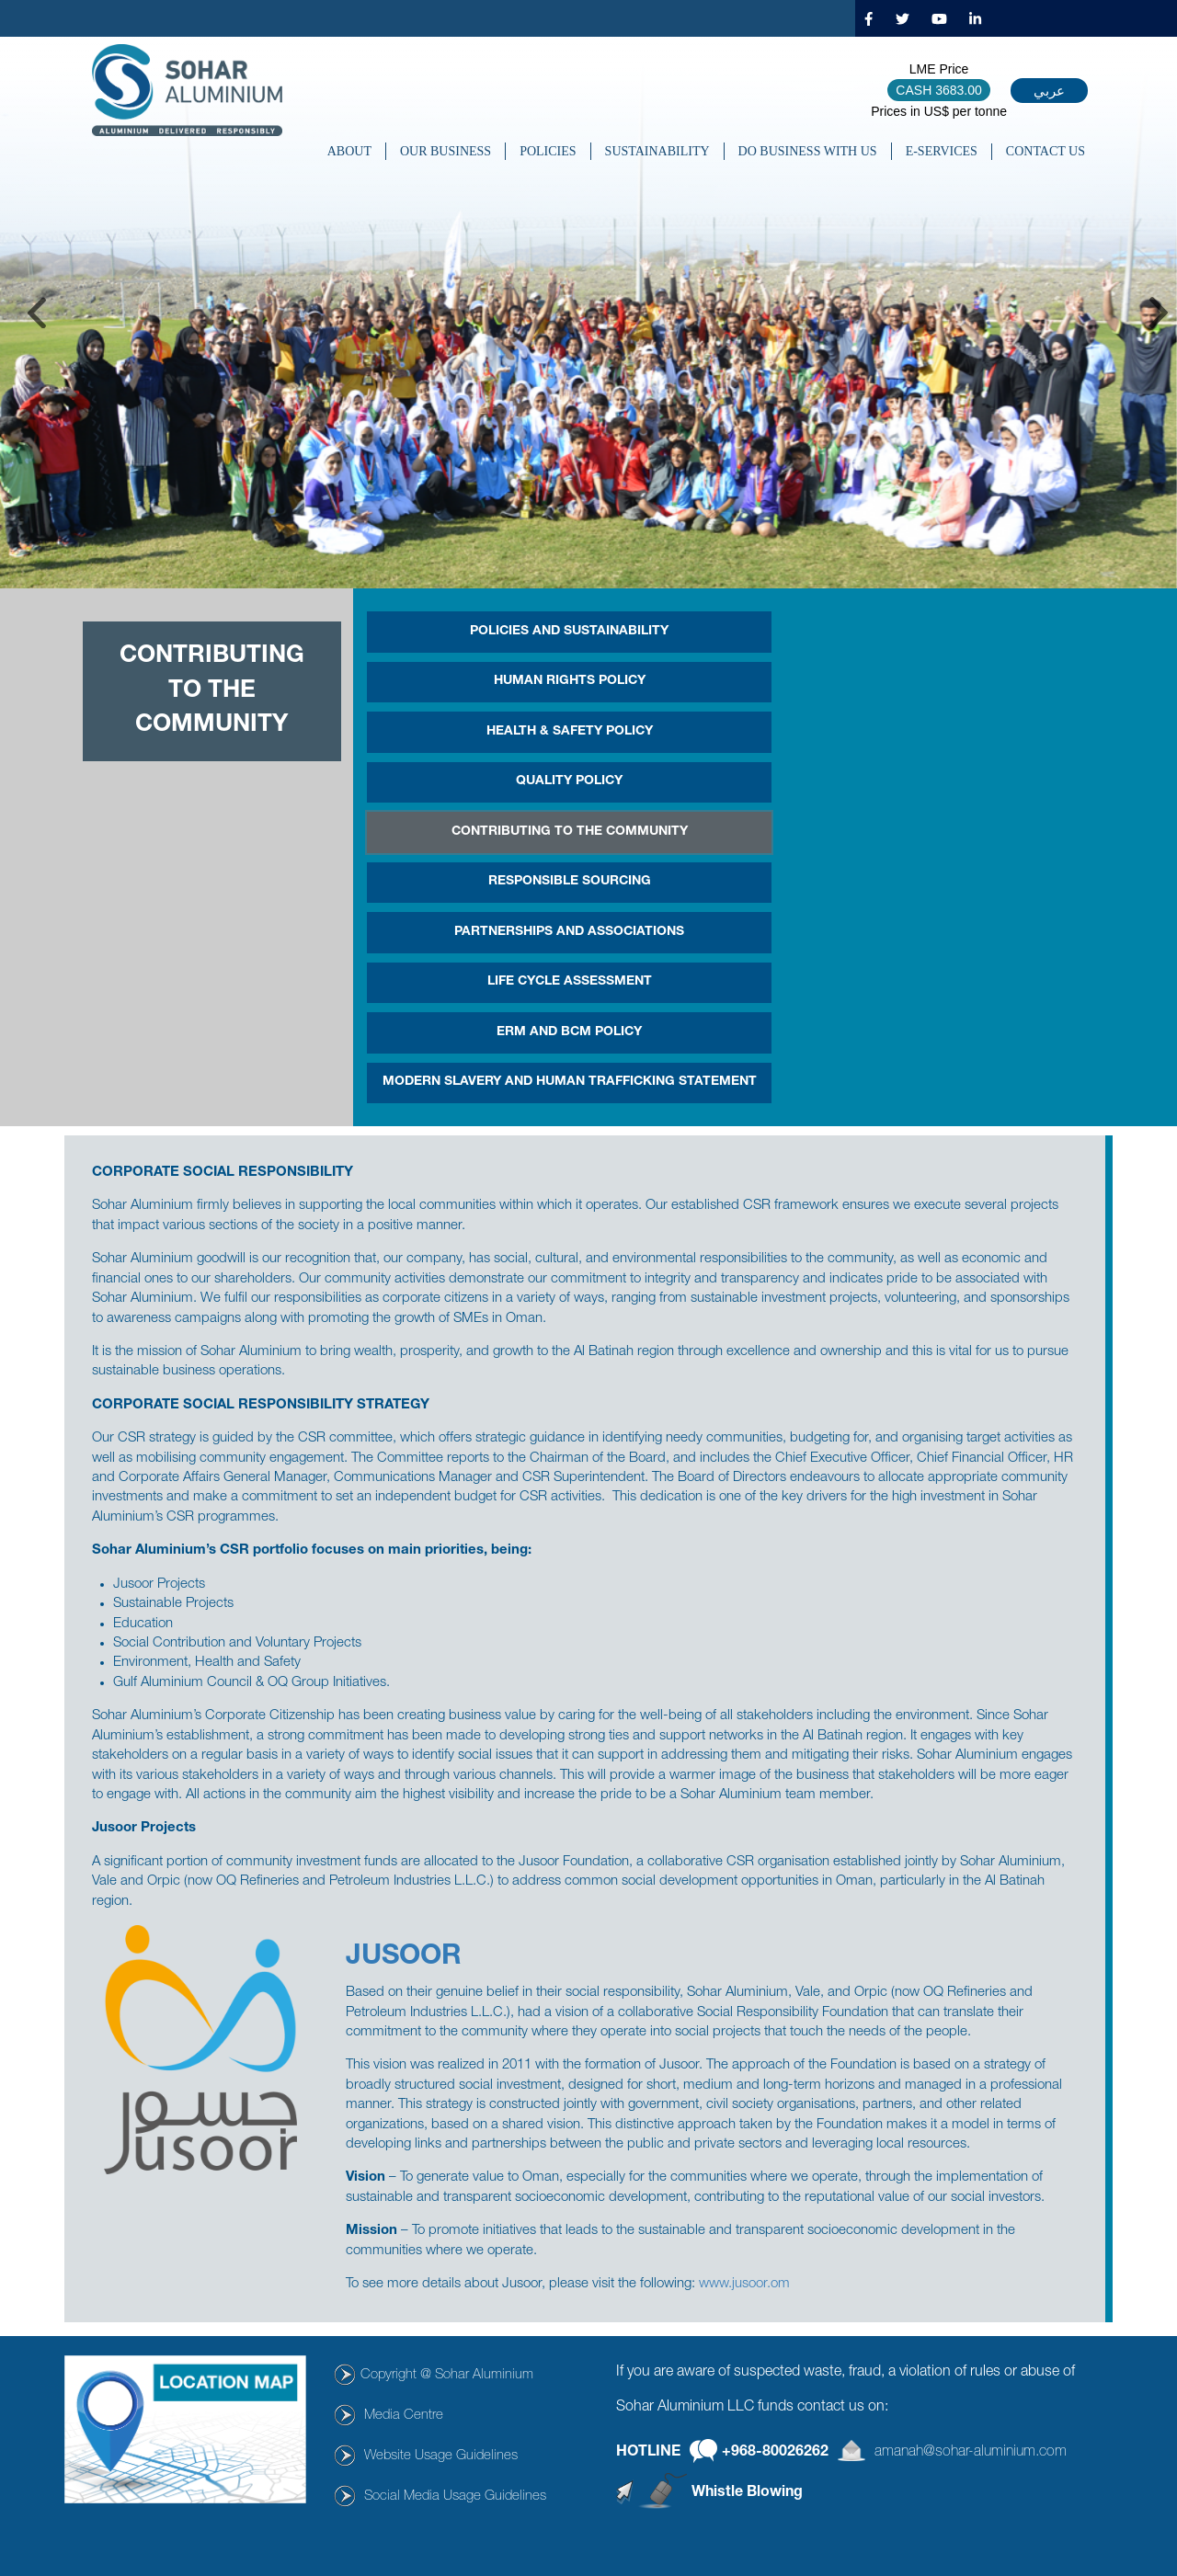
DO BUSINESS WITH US (807, 151)
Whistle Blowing (747, 2493)
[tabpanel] (588, 312)
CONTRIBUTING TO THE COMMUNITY (569, 832)
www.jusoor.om (744, 2284)
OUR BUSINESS (445, 151)
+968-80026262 (775, 2452)
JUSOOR (404, 1958)
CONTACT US (1045, 151)
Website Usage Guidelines (441, 2456)
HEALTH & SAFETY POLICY (569, 731)
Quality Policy (569, 781)
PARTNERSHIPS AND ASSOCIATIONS (569, 932)
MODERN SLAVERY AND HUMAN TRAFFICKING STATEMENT (570, 1082)
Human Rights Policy (570, 681)
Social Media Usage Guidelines (455, 2496)
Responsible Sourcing (569, 881)
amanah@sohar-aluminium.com (970, 2452)
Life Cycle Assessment (569, 981)
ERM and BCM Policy (569, 1032)
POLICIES (548, 151)
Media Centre (403, 2415)
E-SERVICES (941, 151)
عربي (1049, 90)
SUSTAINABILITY (657, 151)
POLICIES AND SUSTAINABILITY (569, 631)
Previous (36, 312)
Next (1158, 312)
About (349, 151)
